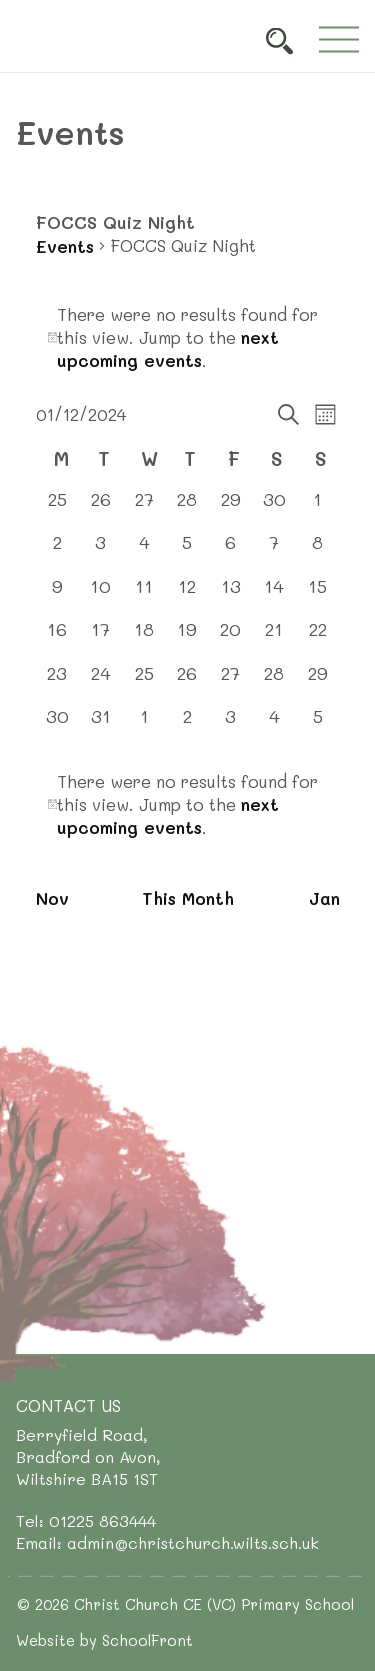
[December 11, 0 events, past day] (143, 595)
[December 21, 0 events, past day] (274, 638)
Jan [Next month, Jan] (324, 898)
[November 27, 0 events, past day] (143, 508)
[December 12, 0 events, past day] (187, 595)
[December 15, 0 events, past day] (317, 595)
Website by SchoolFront (104, 1640)
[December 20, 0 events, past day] (230, 638)
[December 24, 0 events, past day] (100, 682)
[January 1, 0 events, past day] (143, 725)
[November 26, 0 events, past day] (100, 508)
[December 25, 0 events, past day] (143, 682)
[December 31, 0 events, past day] (100, 725)
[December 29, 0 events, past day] (317, 682)
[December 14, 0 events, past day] (274, 595)
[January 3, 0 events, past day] (230, 725)
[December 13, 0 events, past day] (230, 595)
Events (65, 246)
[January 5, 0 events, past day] (317, 725)
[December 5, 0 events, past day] (187, 551)
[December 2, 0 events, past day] (57, 551)
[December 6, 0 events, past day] (230, 551)
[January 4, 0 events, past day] (274, 725)
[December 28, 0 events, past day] (274, 682)
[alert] (188, 337)
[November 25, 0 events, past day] (57, 508)
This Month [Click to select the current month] (188, 898)
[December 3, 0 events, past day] (100, 551)
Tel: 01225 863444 (86, 1520)
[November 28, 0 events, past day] (187, 508)
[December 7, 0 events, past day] (274, 551)
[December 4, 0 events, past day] (143, 551)
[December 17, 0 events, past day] (100, 638)
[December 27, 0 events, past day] (230, 682)
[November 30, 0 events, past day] (274, 508)
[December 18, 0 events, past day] (143, 638)
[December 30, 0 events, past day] (57, 725)
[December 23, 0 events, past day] (57, 682)
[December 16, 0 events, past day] (57, 638)
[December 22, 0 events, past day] (317, 638)
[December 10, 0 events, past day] (100, 595)
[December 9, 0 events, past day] (57, 595)
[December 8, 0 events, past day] (317, 551)
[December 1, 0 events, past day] (317, 508)
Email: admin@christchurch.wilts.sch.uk (167, 1542)
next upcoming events (168, 348)
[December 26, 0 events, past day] (187, 682)
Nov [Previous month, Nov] (52, 898)
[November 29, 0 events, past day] (230, 508)
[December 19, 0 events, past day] (187, 638)
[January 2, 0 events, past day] (187, 725)
